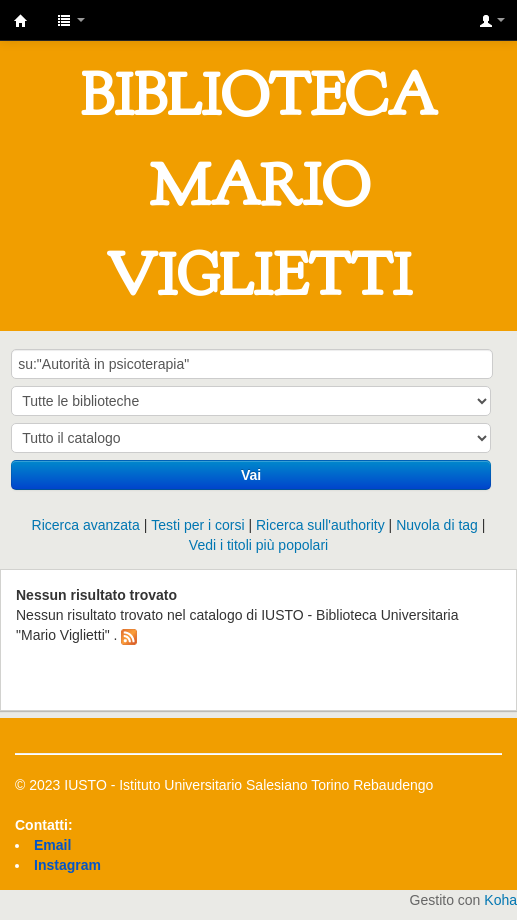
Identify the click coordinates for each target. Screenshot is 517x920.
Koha (500, 900)
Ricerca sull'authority (320, 525)
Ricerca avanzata (86, 525)
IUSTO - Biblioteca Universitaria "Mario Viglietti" (21, 21)
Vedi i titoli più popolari (258, 545)
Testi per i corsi (197, 525)
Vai (251, 475)
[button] (71, 20)
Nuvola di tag (437, 525)
